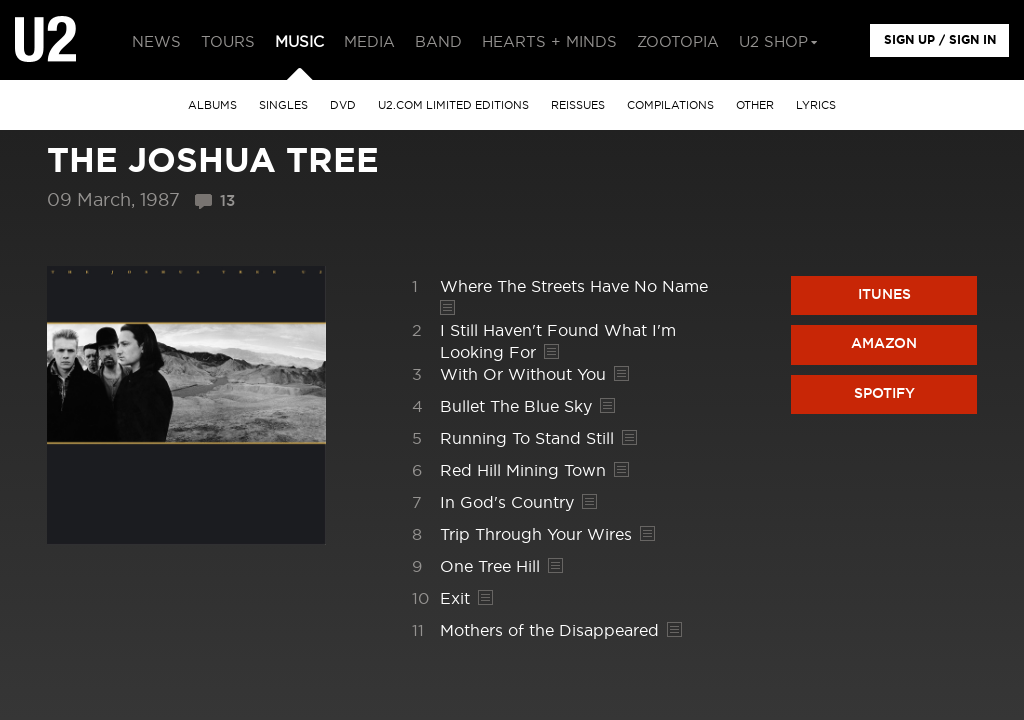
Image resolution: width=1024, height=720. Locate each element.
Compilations (670, 105)
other (755, 105)
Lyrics (816, 105)
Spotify (884, 394)
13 (227, 201)
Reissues (578, 105)
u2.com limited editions (453, 105)
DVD (343, 105)
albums (212, 105)
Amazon (884, 344)
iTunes (884, 295)
